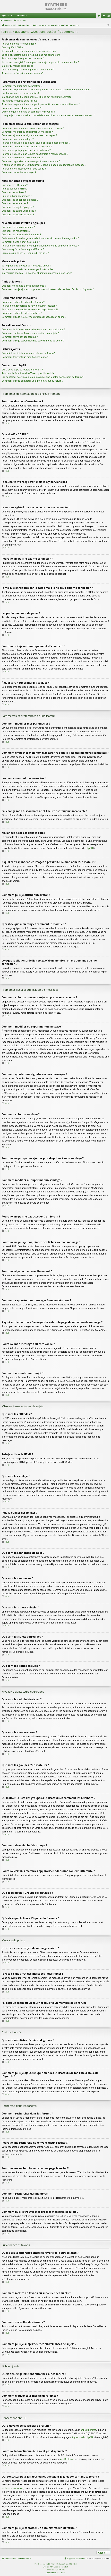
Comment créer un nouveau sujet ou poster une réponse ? (33, 128)
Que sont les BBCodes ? (15, 185)
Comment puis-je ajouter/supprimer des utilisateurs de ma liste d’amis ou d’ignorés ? (48, 289)
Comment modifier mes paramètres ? (22, 86)
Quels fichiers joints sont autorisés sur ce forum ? (28, 353)
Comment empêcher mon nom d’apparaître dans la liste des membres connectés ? (46, 89)
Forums (23, 15)
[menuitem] (98, 15)
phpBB (89, 848)
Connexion (7, 20)
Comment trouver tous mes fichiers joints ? (25, 357)
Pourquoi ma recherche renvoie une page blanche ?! (30, 309)
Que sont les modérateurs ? (16, 230)
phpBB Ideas (67, 2459)
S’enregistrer (21, 20)
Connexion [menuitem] (104, 16)
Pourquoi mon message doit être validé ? (24, 168)
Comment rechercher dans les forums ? (23, 302)
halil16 (65, 2567)
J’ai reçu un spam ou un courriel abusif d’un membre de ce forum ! (37, 273)
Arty (51, 2567)
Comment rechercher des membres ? (22, 313)
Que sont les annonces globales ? (20, 199)
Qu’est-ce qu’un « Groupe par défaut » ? (23, 249)
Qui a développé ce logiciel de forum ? (22, 369)
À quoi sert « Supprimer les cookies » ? (22, 73)
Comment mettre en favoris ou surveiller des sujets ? (30, 333)
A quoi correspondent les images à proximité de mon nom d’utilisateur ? (41, 104)
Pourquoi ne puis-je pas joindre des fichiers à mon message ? (35, 153)
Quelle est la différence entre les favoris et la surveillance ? (33, 329)
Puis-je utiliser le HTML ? (15, 188)
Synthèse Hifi (8, 15)
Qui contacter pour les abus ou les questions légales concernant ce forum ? (42, 377)
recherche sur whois (13, 2488)
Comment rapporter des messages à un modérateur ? (31, 161)
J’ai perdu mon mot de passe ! (18, 65)
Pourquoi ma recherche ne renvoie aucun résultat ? (29, 305)
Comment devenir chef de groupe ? (21, 241)
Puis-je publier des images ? (17, 196)
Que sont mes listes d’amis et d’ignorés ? (24, 285)
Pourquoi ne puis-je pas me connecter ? (23, 58)
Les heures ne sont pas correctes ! (20, 93)
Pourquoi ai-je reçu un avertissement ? (22, 157)
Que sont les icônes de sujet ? (18, 214)
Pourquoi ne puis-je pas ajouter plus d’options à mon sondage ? (36, 142)
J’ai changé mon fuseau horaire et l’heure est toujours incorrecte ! (37, 96)
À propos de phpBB (82, 2437)
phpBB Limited (88, 2429)
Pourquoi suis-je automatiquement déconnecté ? (28, 69)
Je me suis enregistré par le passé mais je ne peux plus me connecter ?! (40, 62)
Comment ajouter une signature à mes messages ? (29, 135)
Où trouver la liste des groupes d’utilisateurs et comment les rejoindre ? (40, 238)
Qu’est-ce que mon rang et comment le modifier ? (28, 111)
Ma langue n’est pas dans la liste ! (20, 100)
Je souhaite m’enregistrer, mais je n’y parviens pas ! (29, 51)
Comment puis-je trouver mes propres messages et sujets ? (34, 316)
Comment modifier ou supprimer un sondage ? (27, 146)
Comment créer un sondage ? (18, 139)
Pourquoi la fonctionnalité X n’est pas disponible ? (29, 373)
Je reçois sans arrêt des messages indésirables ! (28, 269)
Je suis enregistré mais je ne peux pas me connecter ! (31, 54)
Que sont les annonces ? (15, 203)
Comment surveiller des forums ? (20, 336)
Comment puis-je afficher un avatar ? (21, 108)
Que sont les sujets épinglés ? (18, 207)
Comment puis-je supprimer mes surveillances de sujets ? (33, 340)
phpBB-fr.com (60, 2570)
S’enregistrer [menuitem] (109, 16)
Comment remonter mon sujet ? (19, 172)
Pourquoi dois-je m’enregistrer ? (19, 43)
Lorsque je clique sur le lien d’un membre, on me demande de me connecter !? (48, 115)
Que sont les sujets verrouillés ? (19, 210)
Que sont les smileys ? (14, 192)
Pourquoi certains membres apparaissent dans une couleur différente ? (40, 245)
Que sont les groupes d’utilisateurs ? (21, 234)
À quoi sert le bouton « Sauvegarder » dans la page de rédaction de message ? (44, 164)
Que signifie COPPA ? (13, 47)
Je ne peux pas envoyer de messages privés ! (26, 265)
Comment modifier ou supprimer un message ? (27, 131)
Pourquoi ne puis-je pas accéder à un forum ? (26, 150)
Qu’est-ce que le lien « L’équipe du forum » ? (25, 253)
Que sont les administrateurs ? (18, 227)
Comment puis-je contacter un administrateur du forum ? (32, 380)
